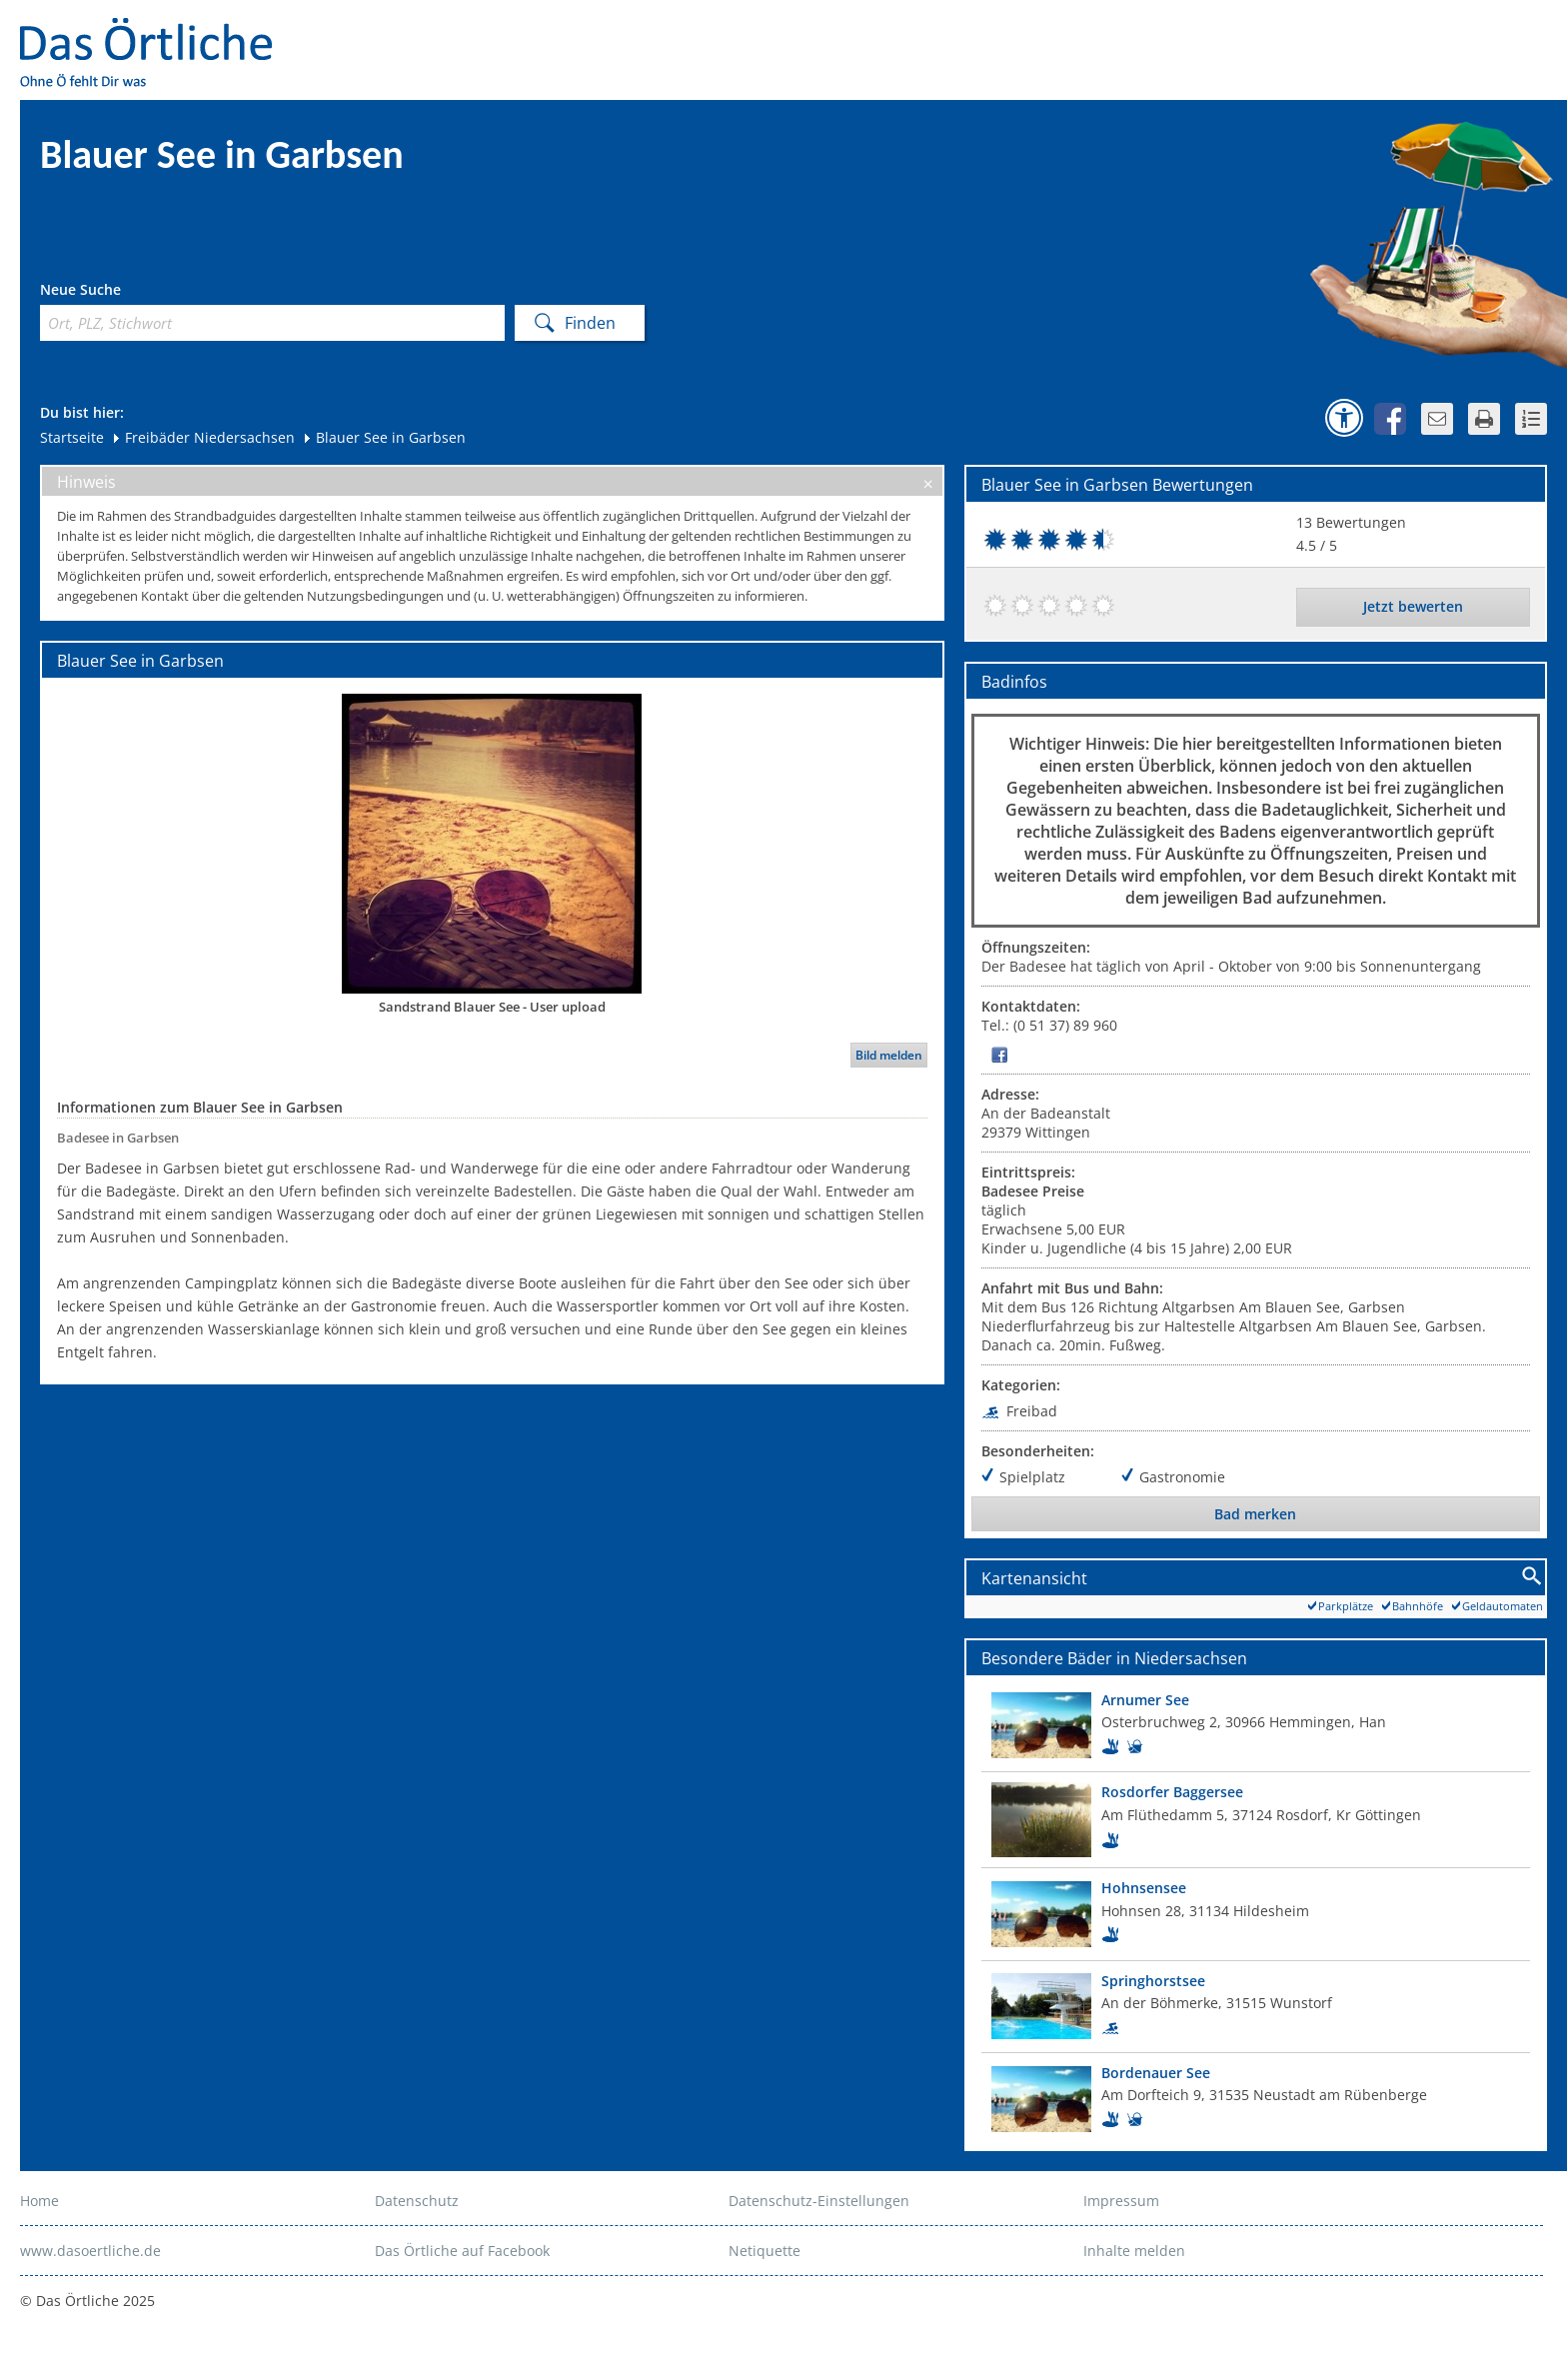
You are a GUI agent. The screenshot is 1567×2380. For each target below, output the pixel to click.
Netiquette (764, 2250)
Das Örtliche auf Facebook (462, 2250)
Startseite (72, 437)
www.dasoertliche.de (90, 2250)
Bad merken (1255, 1513)
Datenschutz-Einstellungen (819, 2200)
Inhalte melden (1134, 2250)
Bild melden (888, 1055)
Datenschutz (417, 2200)
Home (39, 2200)
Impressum (1121, 2200)
